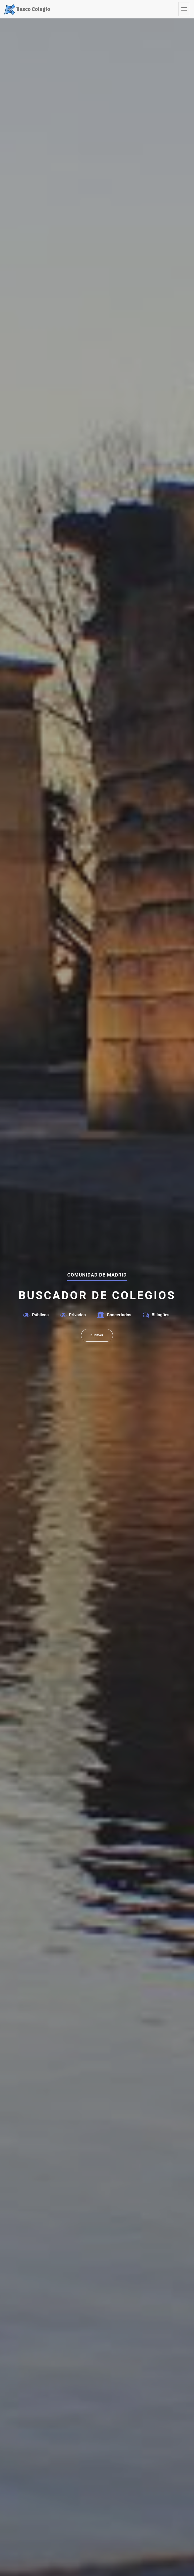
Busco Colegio (27, 8)
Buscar (97, 1335)
